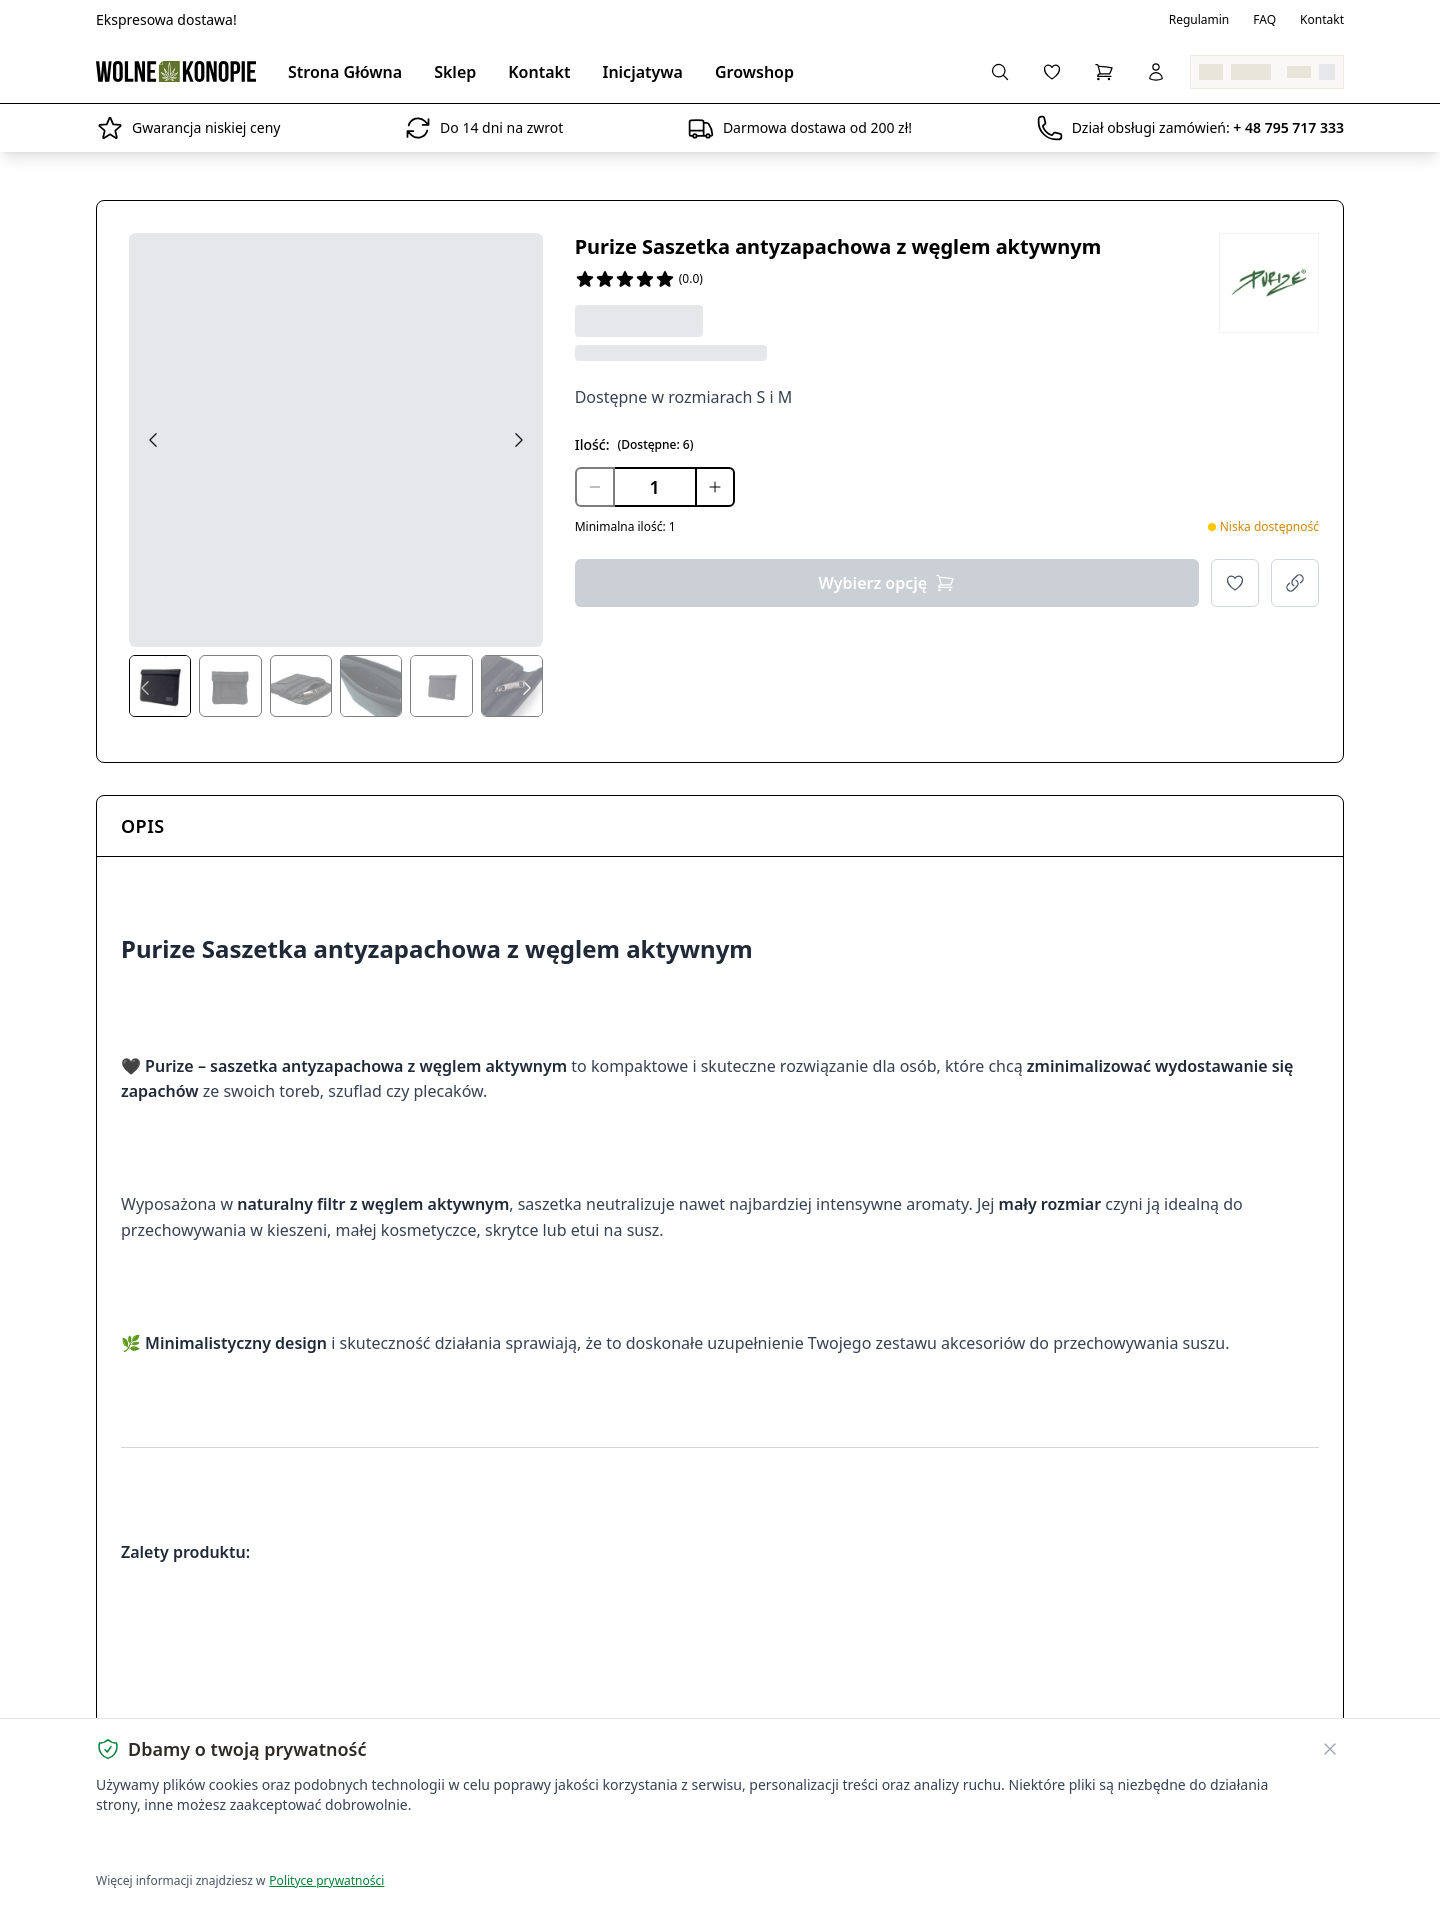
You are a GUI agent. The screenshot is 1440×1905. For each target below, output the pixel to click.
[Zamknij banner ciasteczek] (1330, 1749)
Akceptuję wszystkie (168, 1845)
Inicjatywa (642, 72)
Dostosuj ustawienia (332, 1845)
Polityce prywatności (326, 1880)
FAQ (1264, 20)
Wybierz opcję (887, 583)
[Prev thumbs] (145, 688)
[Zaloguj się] (1156, 72)
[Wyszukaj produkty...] (1000, 72)
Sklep (455, 72)
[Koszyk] (1104, 72)
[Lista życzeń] (1052, 72)
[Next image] (519, 440)
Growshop (754, 72)
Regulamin (1199, 20)
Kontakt (1322, 20)
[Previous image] (153, 440)
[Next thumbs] (527, 688)
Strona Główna (345, 72)
